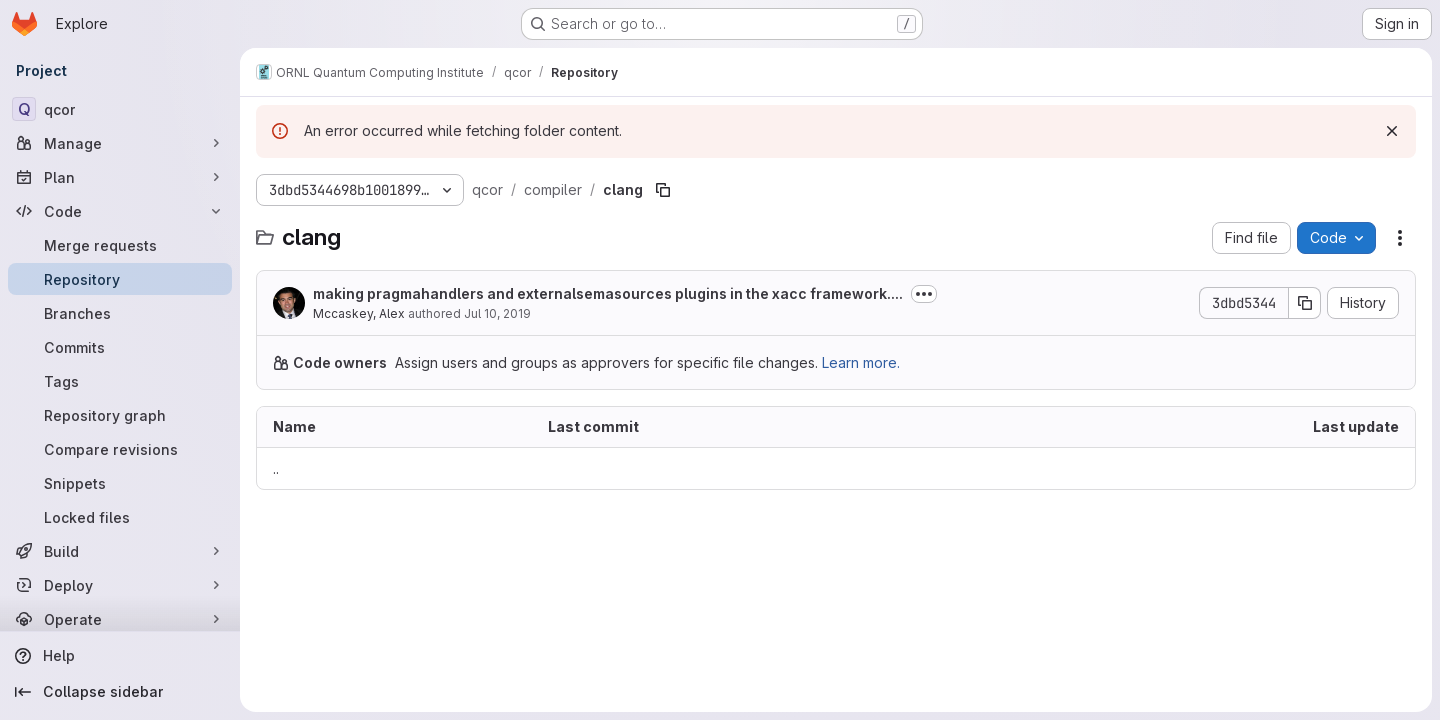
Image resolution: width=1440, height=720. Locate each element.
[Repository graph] (120, 415)
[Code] (120, 211)
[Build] (120, 551)
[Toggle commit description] (924, 294)
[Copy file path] (663, 190)
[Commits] (120, 347)
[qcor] (120, 109)
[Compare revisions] (120, 449)
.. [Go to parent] (276, 468)
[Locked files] (120, 517)
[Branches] (120, 313)
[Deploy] (120, 585)
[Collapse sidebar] (120, 692)
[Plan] (120, 177)
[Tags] (120, 381)
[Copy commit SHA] (1305, 303)
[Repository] (120, 279)
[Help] (120, 656)
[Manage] (120, 143)
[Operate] (120, 619)
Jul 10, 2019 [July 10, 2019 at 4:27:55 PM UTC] (497, 313)
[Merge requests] (120, 245)
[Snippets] (120, 483)
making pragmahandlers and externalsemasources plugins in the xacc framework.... (608, 293)
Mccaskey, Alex (359, 313)
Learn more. (861, 362)
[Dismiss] (1392, 131)
